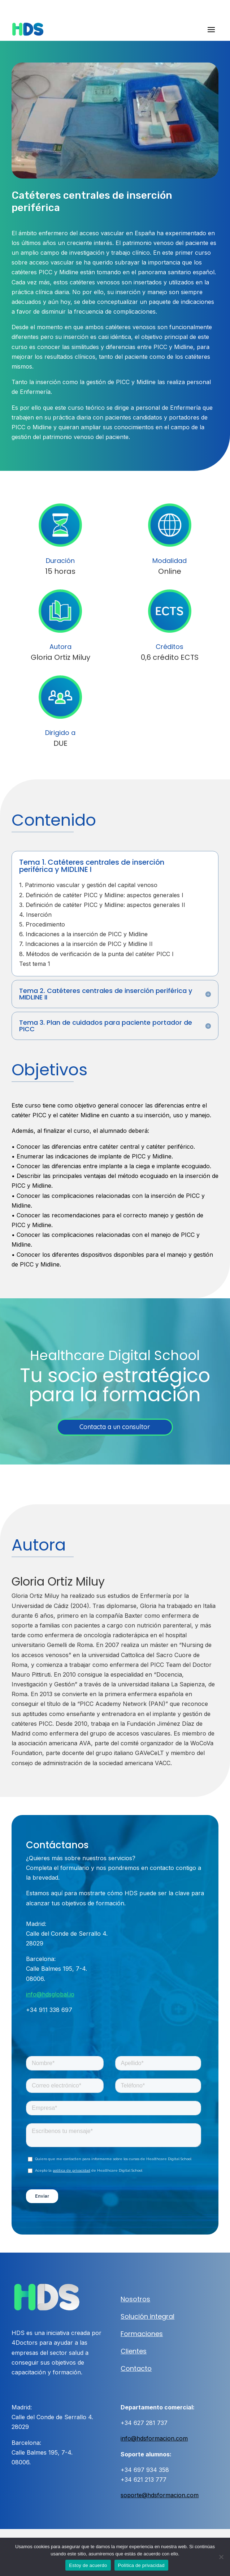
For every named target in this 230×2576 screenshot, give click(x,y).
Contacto (136, 2368)
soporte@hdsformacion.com (160, 2495)
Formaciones (142, 2333)
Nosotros (135, 2299)
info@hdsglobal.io (50, 1994)
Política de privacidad (141, 2565)
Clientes (134, 2351)
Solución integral (147, 2316)
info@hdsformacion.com (154, 2438)
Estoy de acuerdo (88, 2565)
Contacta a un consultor (114, 1427)
